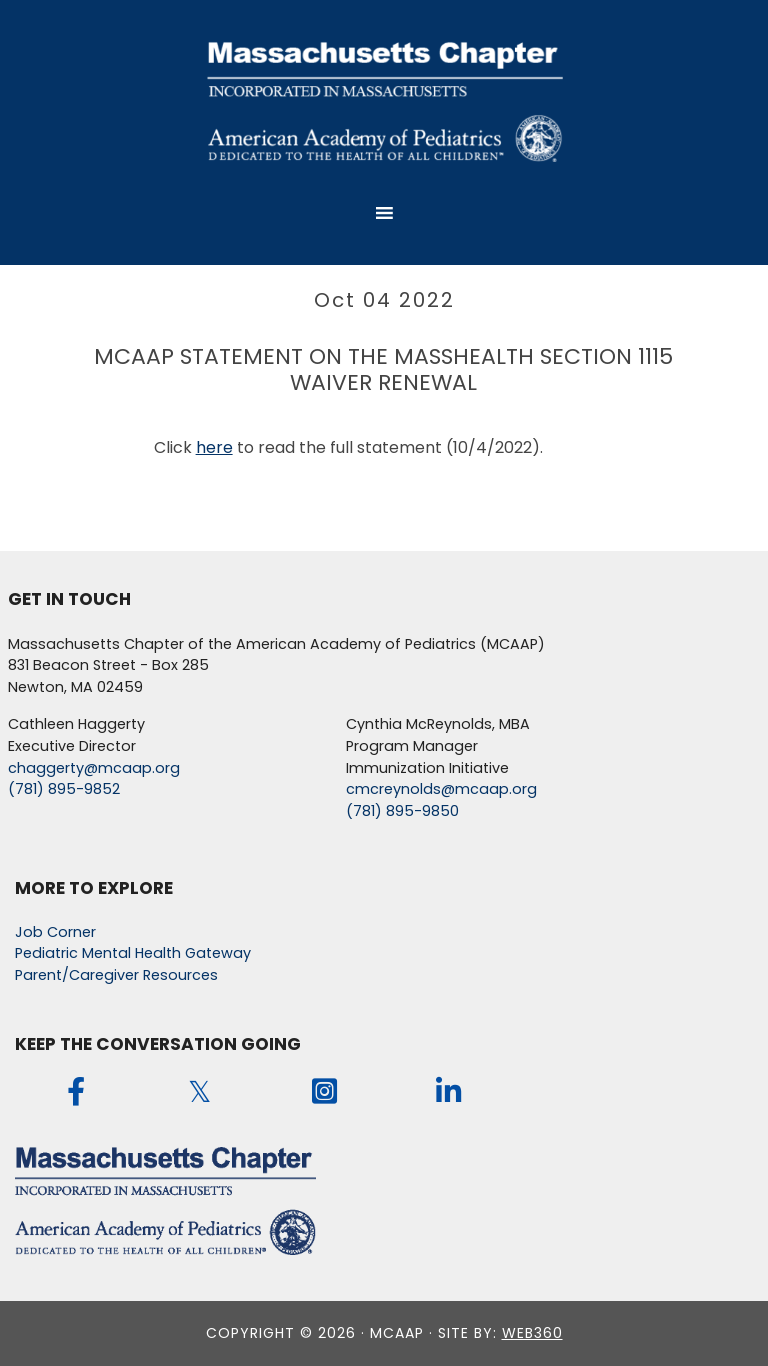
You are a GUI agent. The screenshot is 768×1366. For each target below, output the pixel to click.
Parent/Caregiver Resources (116, 975)
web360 (532, 1333)
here (214, 447)
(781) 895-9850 (402, 811)
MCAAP (384, 100)
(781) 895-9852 (64, 789)
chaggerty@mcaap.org (94, 768)
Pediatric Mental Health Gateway (133, 953)
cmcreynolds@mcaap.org (441, 789)
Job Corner (55, 932)
